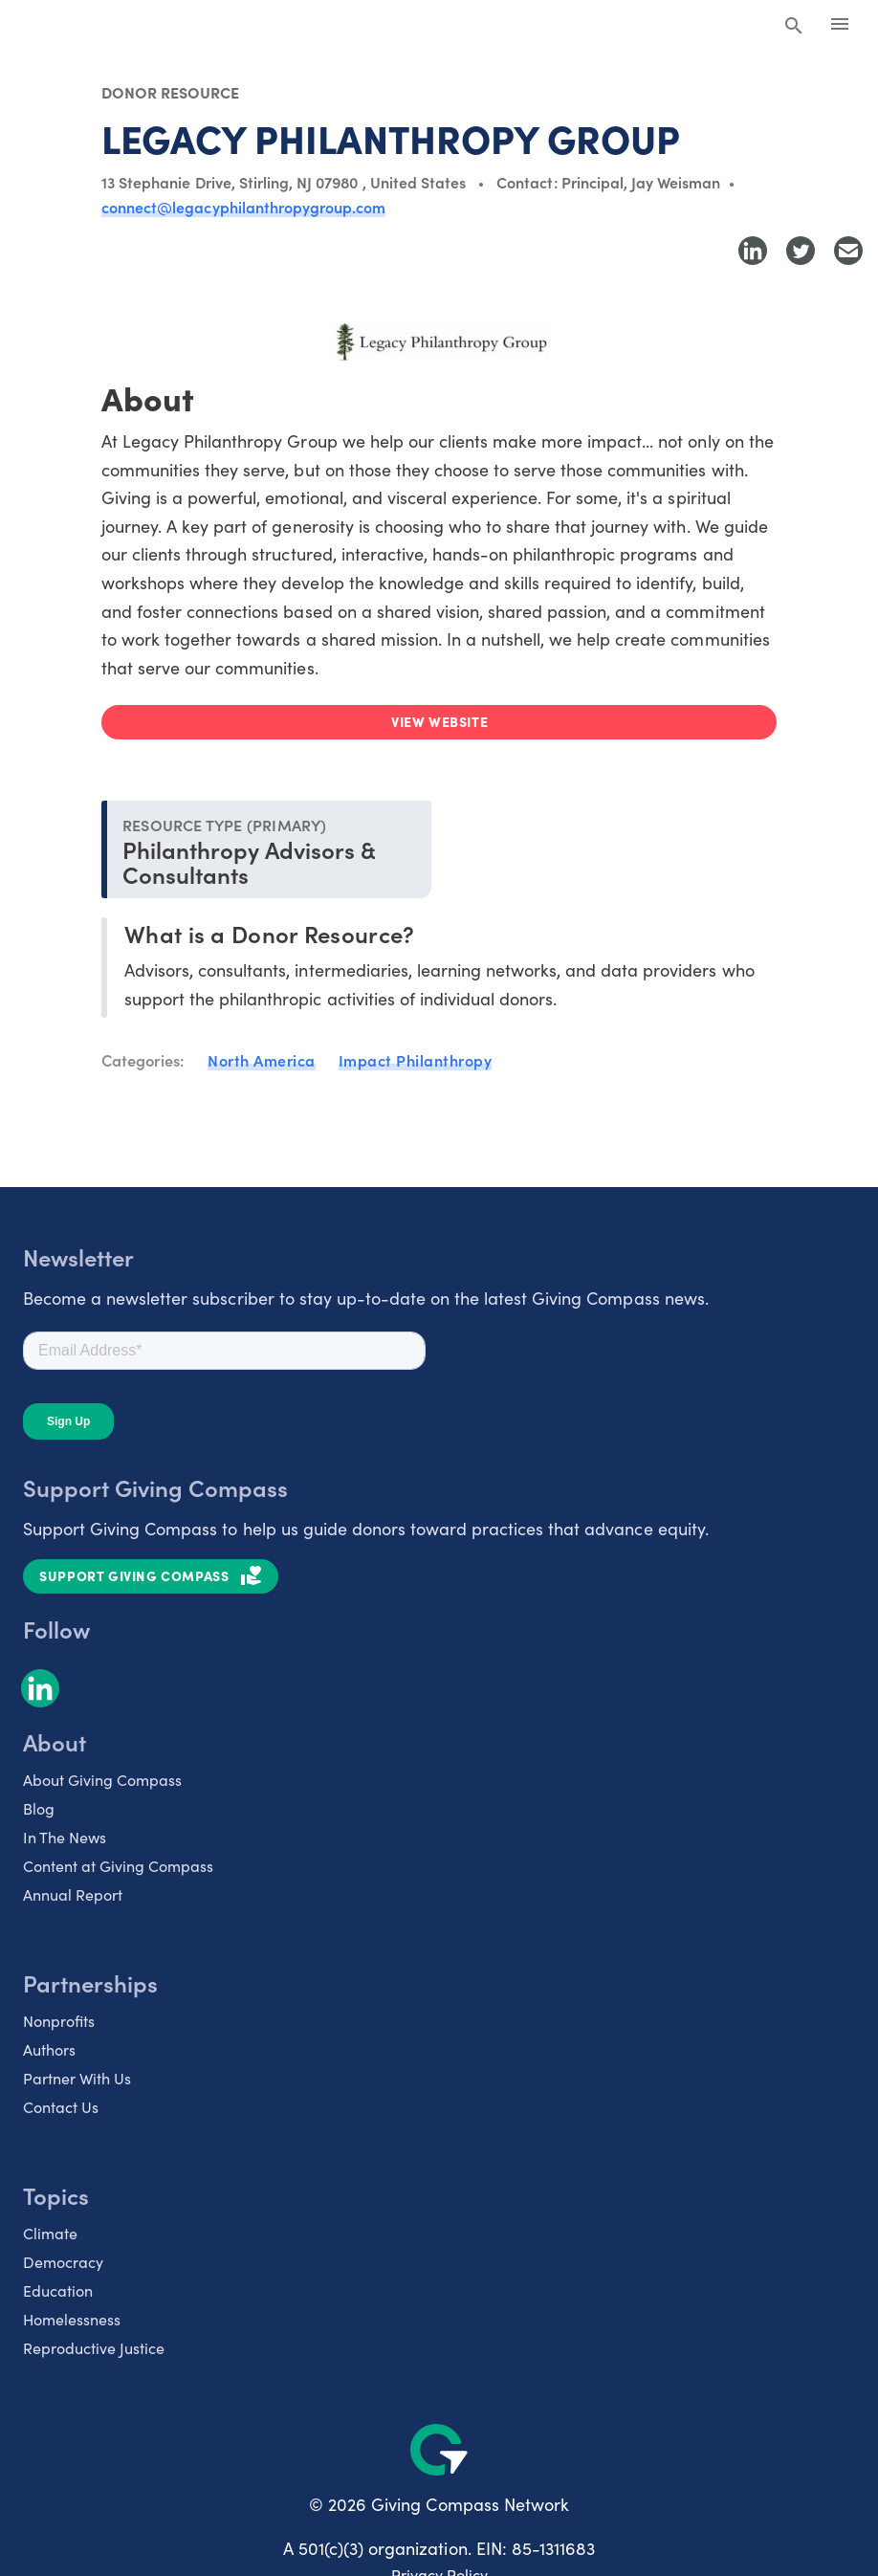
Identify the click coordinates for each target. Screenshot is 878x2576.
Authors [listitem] (49, 2049)
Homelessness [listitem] (72, 2319)
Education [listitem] (58, 2290)
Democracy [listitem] (63, 2262)
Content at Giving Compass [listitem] (118, 1866)
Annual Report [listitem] (72, 1894)
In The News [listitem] (64, 1837)
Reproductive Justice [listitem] (94, 2348)
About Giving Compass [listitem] (102, 1780)
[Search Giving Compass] (794, 27)
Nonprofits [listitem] (59, 2021)
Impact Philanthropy (416, 1059)
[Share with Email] (848, 250)
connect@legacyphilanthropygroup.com (243, 206)
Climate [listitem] (50, 2233)
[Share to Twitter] (800, 250)
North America (262, 1059)
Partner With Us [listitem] (77, 2078)
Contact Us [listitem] (61, 2107)
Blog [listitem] (39, 1808)
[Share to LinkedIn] (752, 250)
